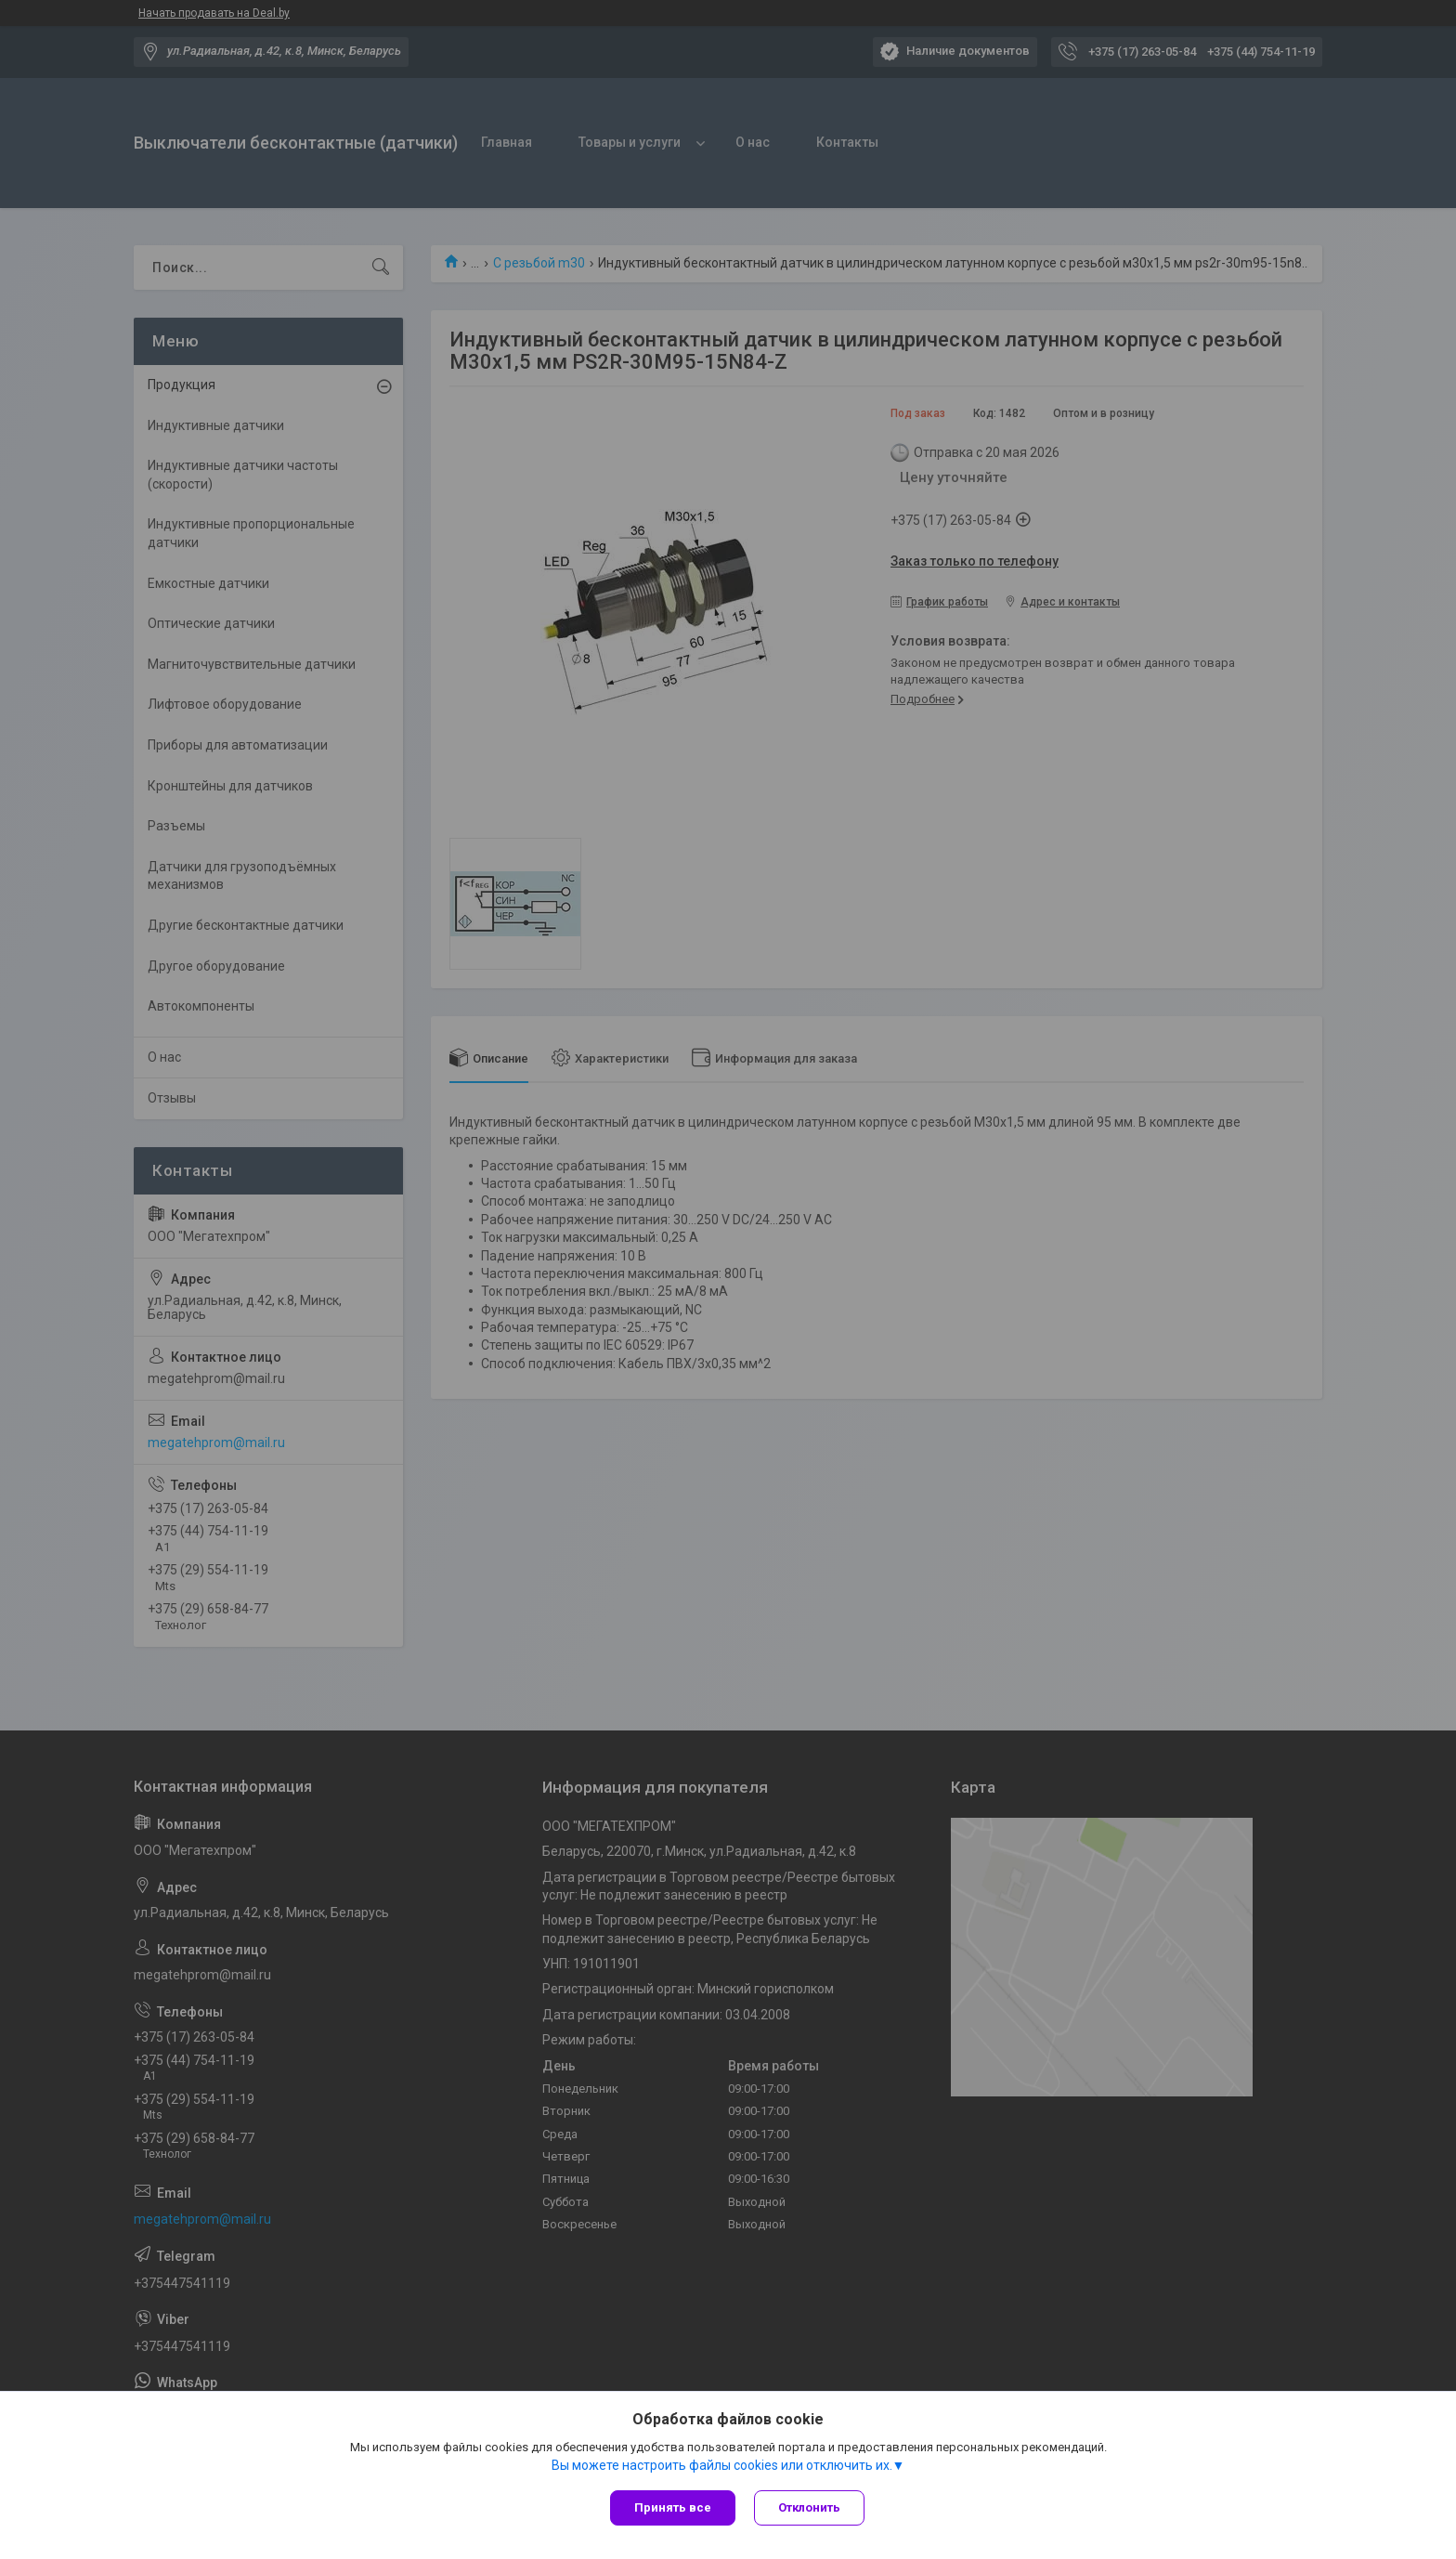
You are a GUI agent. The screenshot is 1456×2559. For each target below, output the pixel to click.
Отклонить (809, 2507)
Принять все (672, 2507)
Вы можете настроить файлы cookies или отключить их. (722, 2465)
